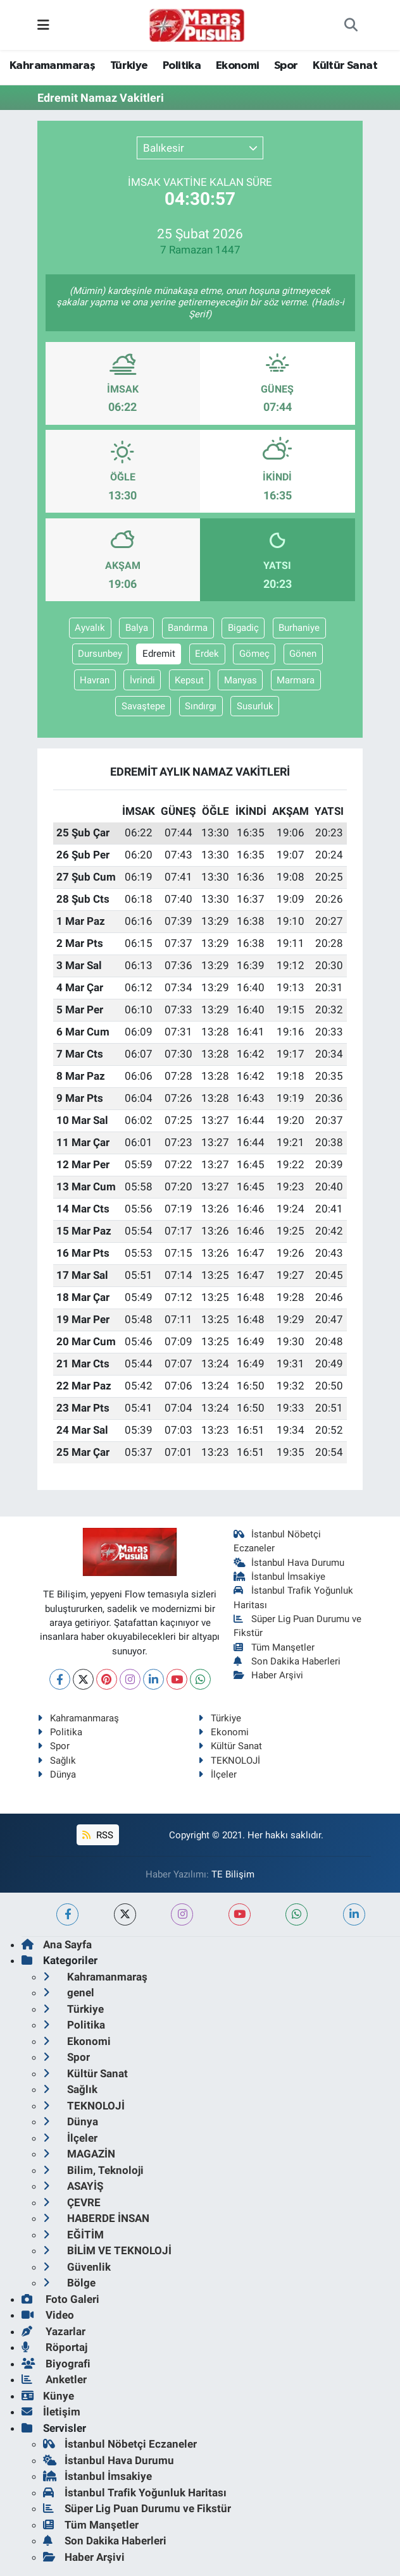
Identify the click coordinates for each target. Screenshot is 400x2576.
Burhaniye (299, 627)
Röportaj (54, 2347)
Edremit (158, 653)
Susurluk (255, 706)
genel (68, 1992)
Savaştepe (143, 706)
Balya (136, 627)
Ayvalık (90, 627)
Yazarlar (53, 2331)
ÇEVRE (72, 2202)
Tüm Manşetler (274, 1647)
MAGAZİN (79, 2153)
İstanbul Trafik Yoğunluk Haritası (135, 2492)
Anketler (54, 2379)
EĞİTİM (73, 2234)
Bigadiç (243, 627)
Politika (182, 65)
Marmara (296, 680)
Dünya (56, 1774)
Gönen (302, 653)
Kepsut (189, 680)
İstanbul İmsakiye (280, 1576)
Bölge (69, 2282)
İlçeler (217, 1774)
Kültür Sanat (345, 65)
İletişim (51, 2411)
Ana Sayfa (57, 1944)
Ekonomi (237, 65)
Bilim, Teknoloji (93, 2170)
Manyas (240, 680)
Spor (286, 65)
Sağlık (56, 1760)
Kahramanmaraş (52, 65)
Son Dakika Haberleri (287, 1661)
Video (48, 2315)
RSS (97, 1835)
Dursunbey (100, 653)
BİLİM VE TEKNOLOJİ (107, 2250)
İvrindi (142, 680)
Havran (94, 680)
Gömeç (254, 653)
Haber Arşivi (269, 1675)
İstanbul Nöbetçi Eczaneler (120, 2444)
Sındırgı (200, 706)
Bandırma (188, 627)
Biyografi (56, 2363)
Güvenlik (77, 2267)
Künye (48, 2396)
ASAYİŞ (73, 2186)
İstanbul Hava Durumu (289, 1562)
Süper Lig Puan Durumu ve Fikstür (137, 2508)
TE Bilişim (232, 1874)
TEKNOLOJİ (229, 1760)
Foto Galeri (60, 2299)
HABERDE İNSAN (96, 2218)
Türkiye (129, 65)
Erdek (207, 653)
